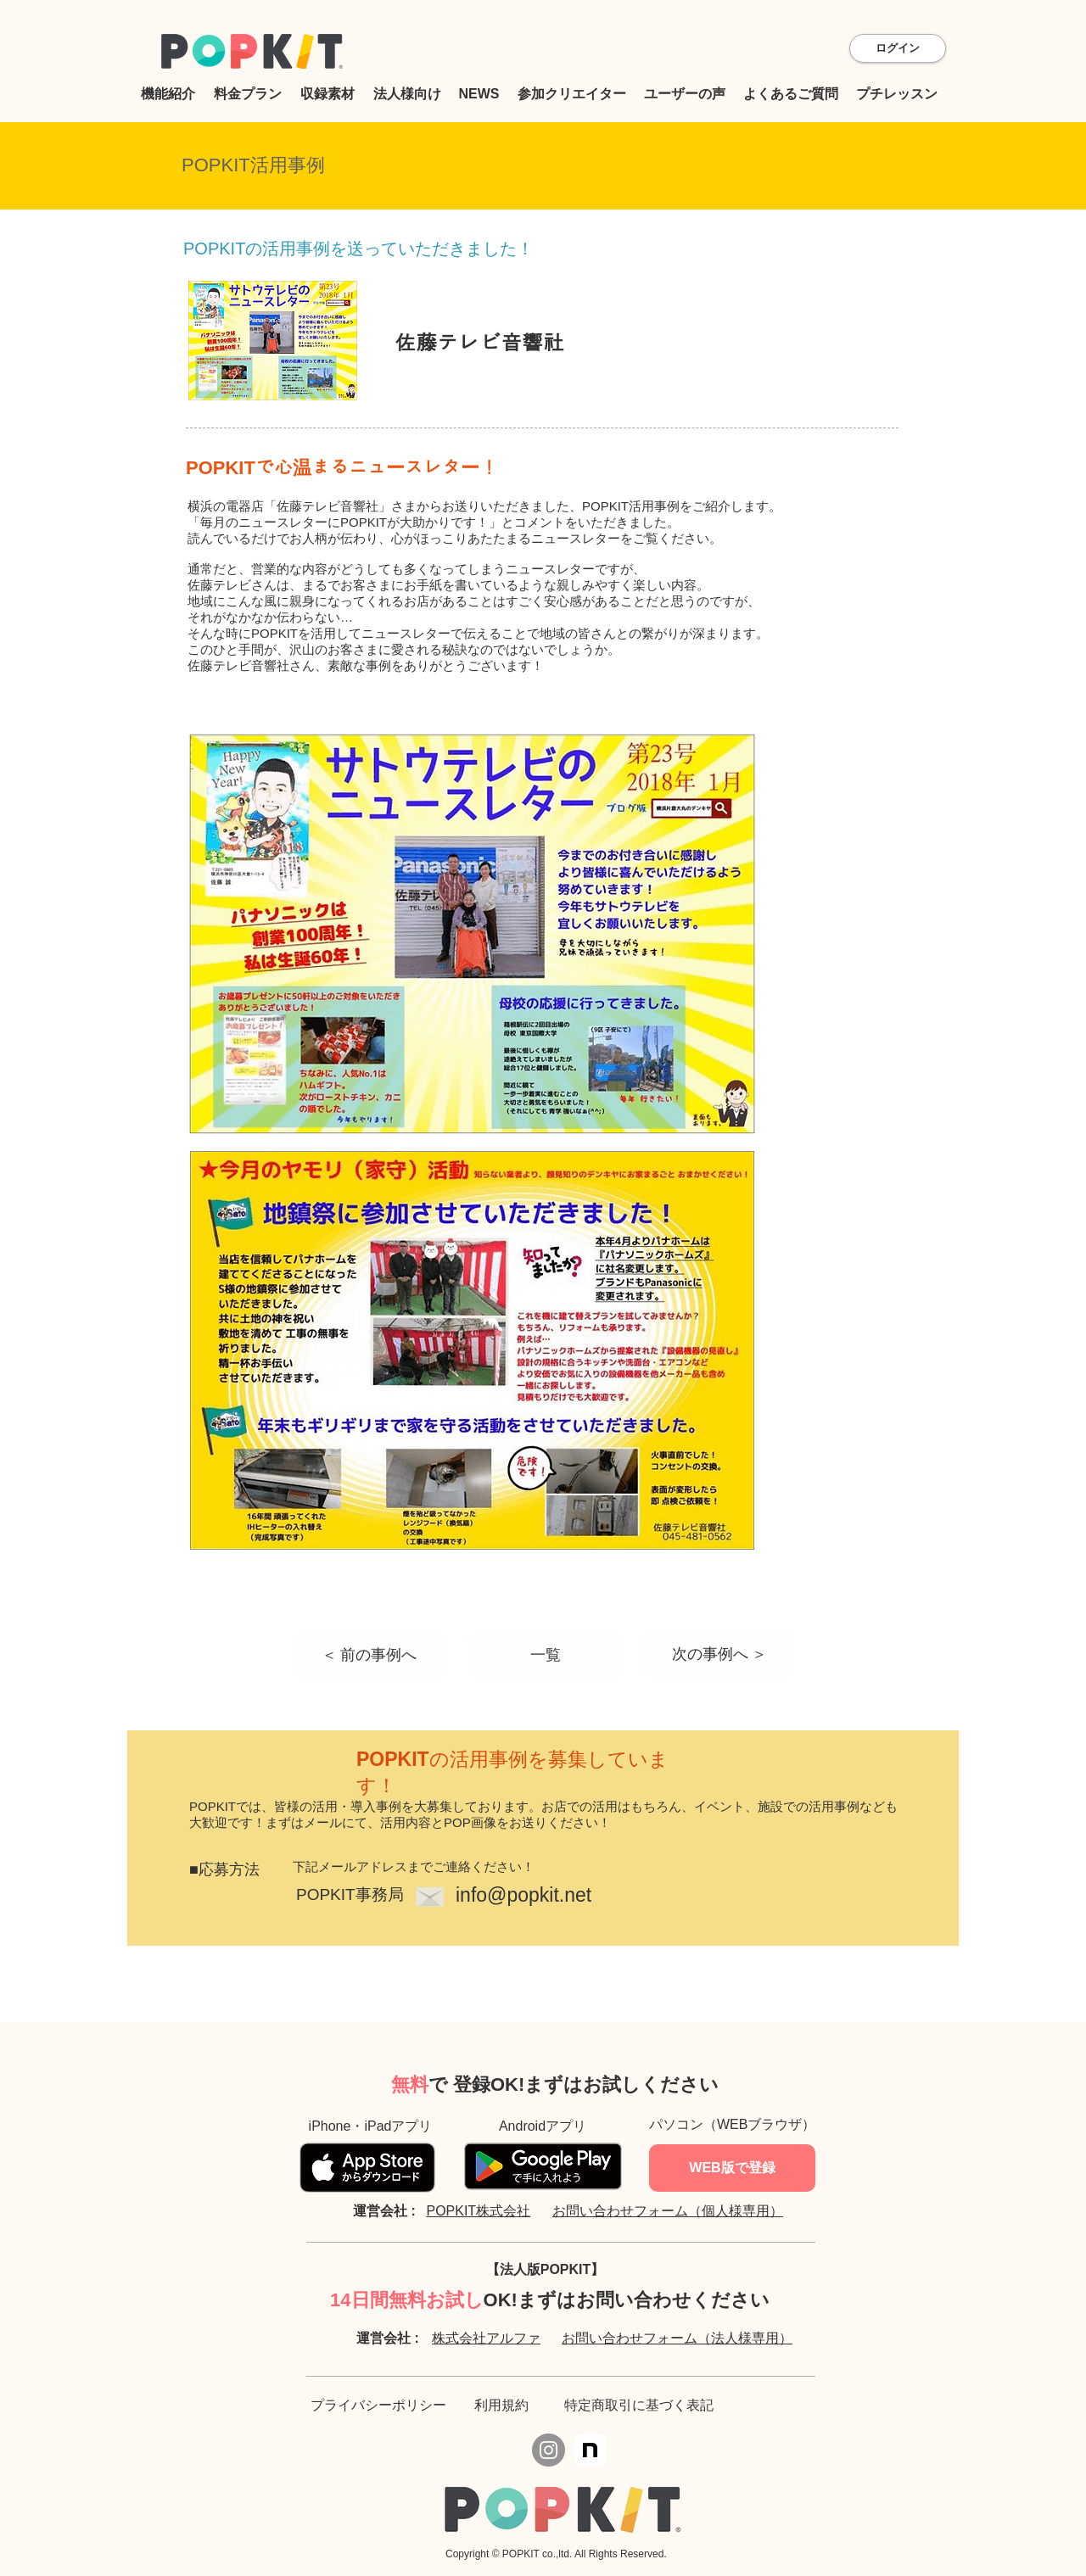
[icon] (590, 2450)
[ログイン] (897, 48)
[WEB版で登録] (732, 2168)
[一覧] (545, 1656)
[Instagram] (548, 2450)
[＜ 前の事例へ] (369, 1656)
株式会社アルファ (486, 2338)
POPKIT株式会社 (478, 2211)
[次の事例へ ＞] (719, 1655)
